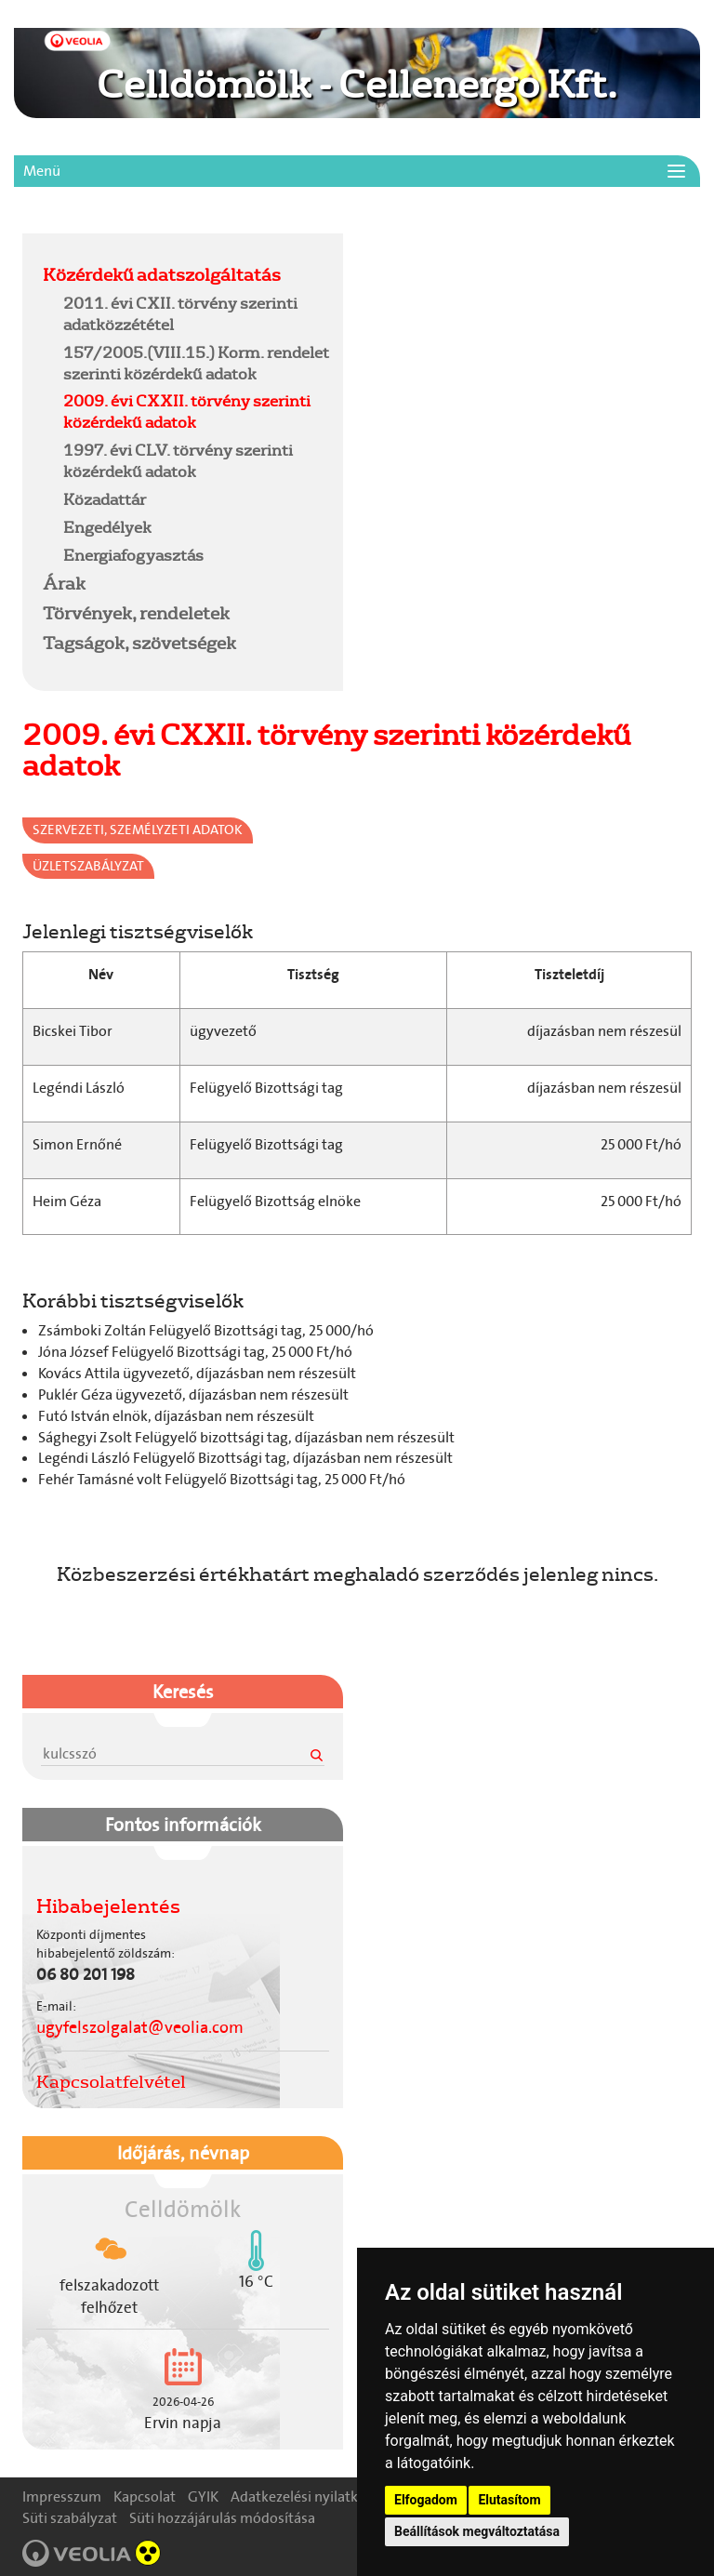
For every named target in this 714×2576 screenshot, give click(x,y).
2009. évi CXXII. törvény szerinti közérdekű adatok (187, 411)
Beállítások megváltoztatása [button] (477, 2531)
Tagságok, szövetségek (139, 643)
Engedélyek (107, 526)
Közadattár (104, 499)
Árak (64, 583)
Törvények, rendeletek (136, 613)
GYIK (203, 2496)
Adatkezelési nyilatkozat (308, 2496)
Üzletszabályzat (88, 865)
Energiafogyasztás (133, 554)
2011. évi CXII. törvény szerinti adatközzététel (180, 313)
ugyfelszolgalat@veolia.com (140, 2027)
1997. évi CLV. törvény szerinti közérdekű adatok (178, 460)
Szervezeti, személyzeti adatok (138, 829)
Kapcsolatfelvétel (111, 2081)
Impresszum (61, 2496)
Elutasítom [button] (509, 2499)
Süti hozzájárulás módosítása (222, 2518)
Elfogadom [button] (425, 2499)
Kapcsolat (144, 2496)
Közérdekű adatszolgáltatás (162, 274)
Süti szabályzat (69, 2518)
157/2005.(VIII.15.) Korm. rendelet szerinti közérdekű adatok (196, 362)
